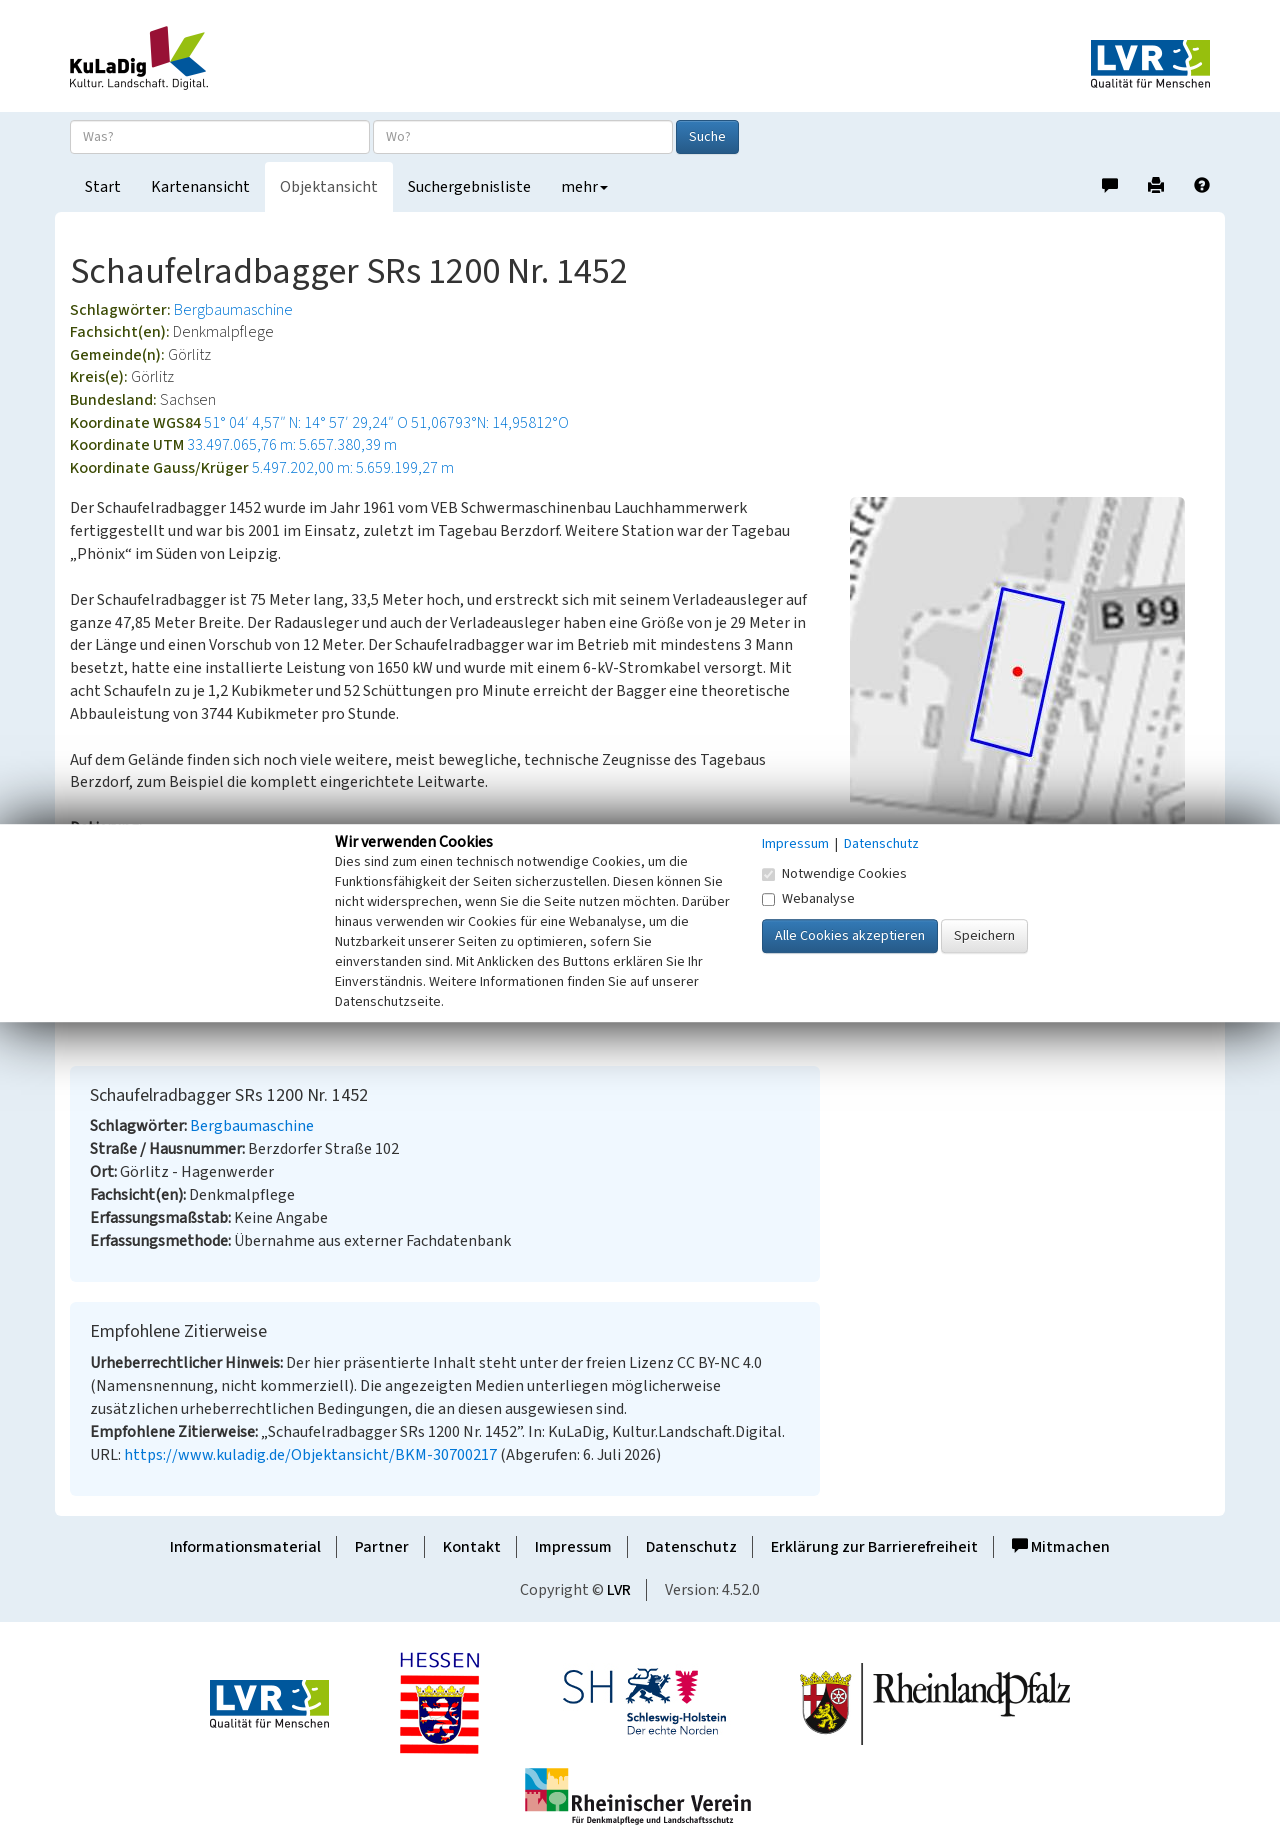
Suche (707, 137)
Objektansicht (329, 187)
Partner (382, 1547)
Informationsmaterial (245, 1547)
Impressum (573, 1547)
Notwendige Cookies (834, 874)
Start (103, 187)
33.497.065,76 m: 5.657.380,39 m (292, 445)
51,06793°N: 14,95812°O (490, 423)
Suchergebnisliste (469, 187)
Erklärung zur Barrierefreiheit (874, 1547)
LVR (619, 1590)
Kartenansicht (200, 187)
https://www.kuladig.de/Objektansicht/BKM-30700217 (310, 1455)
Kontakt (472, 1547)
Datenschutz (691, 1547)
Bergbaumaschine (233, 310)
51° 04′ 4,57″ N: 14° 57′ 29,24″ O (306, 423)
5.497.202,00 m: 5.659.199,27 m (353, 468)
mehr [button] (584, 187)
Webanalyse (808, 899)
